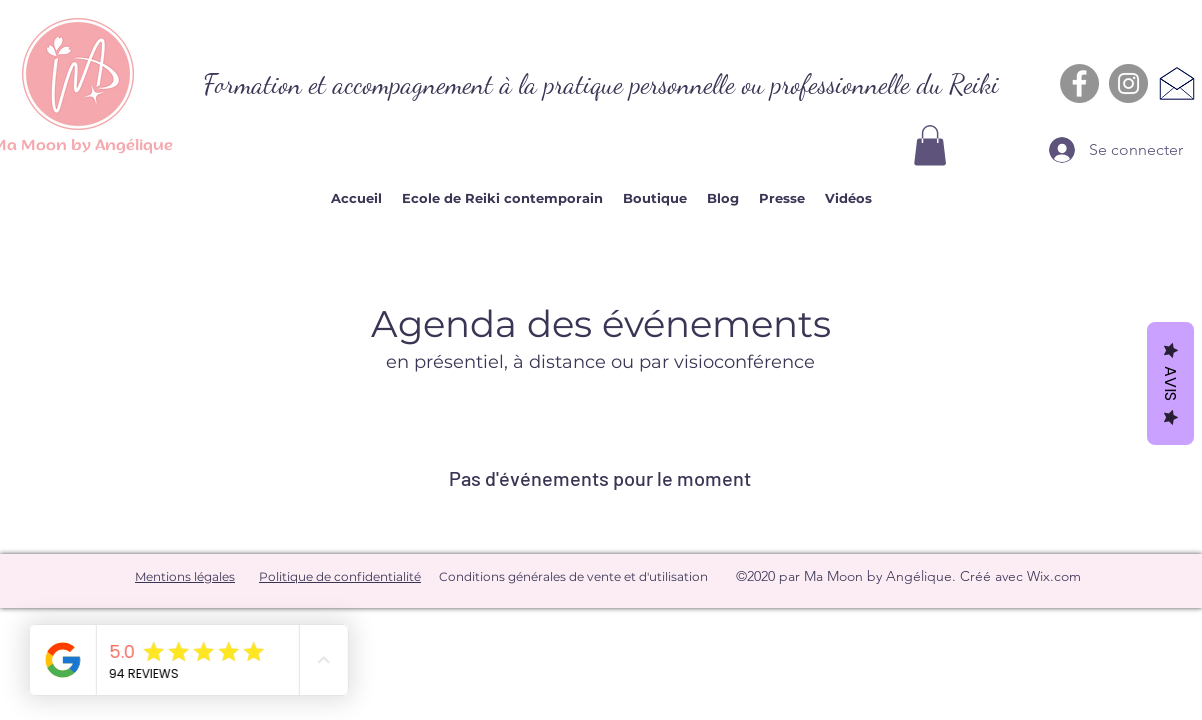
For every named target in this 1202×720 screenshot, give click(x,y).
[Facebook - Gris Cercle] (1079, 83)
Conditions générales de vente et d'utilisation (573, 576)
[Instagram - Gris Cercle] (1128, 83)
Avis (1170, 383)
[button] (930, 145)
